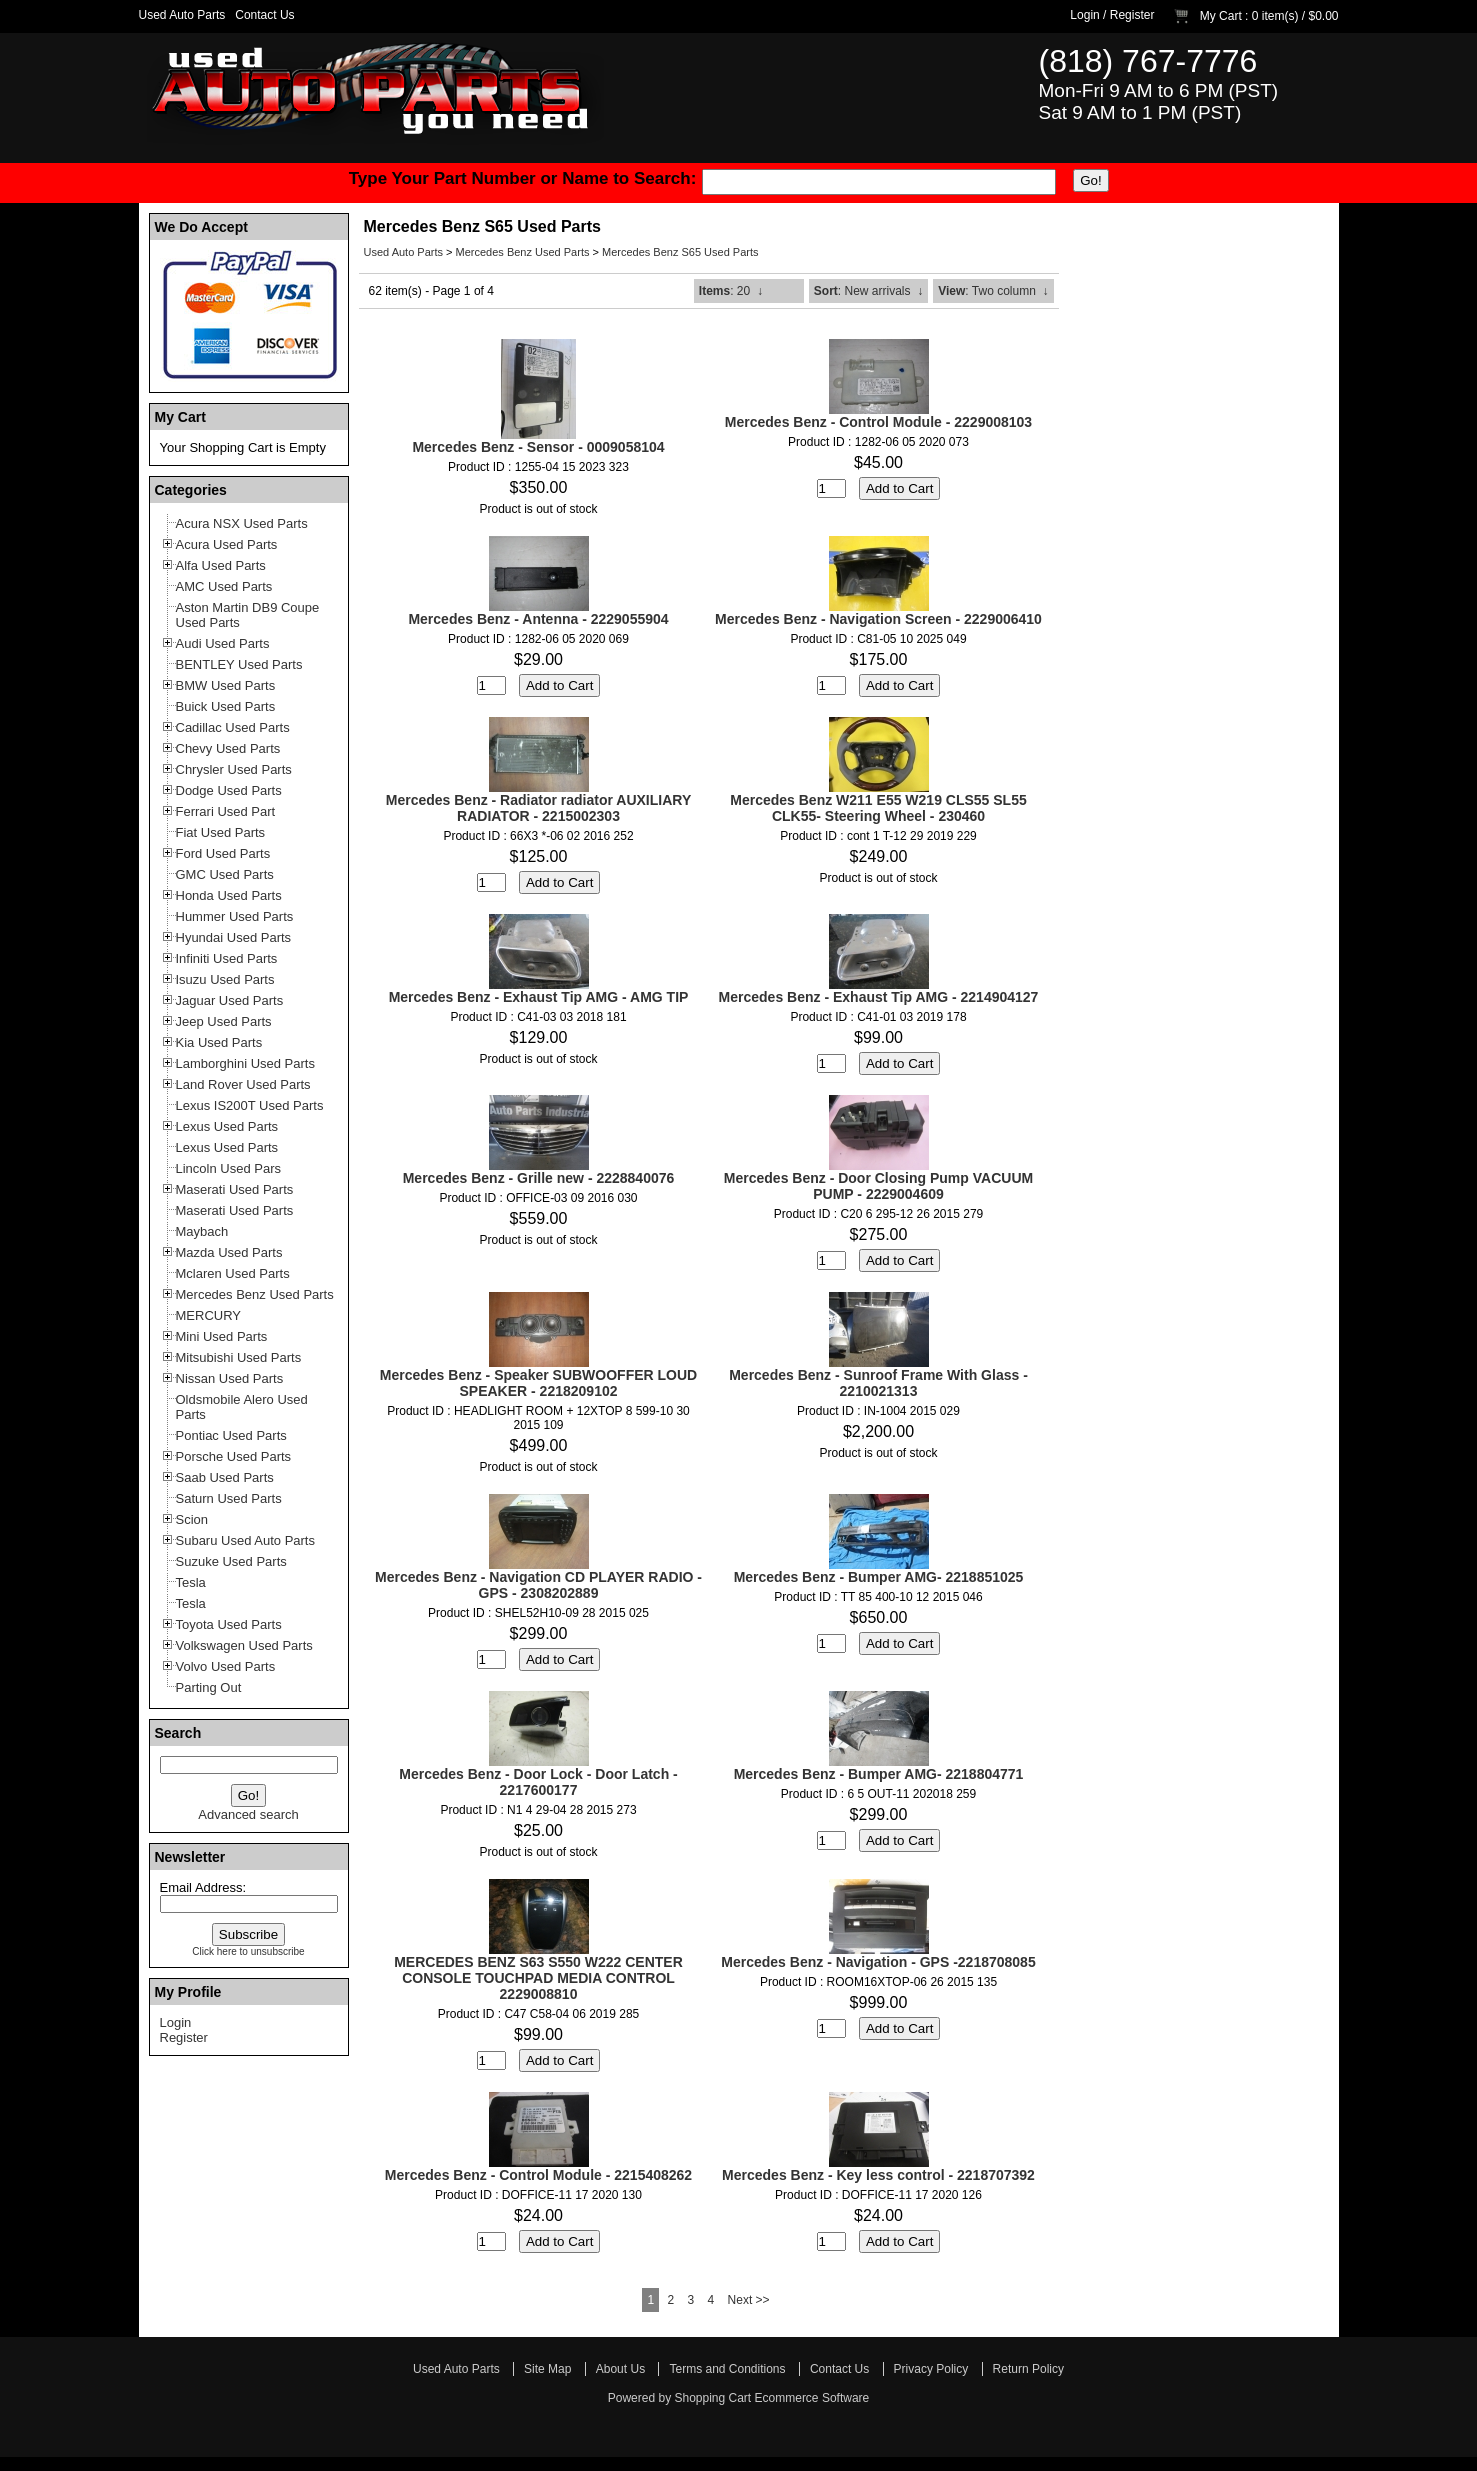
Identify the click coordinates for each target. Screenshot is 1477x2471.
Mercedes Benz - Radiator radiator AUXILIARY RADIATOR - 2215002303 (538, 808)
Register (1132, 15)
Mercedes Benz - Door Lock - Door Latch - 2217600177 (538, 1782)
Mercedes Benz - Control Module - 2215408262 (538, 2175)
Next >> (749, 2300)
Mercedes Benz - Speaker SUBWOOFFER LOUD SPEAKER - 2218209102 (538, 1383)
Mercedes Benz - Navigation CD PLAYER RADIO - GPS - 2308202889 (538, 1585)
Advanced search (248, 1814)
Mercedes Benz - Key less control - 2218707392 (878, 2175)
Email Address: (203, 1887)
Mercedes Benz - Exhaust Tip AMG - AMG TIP (539, 997)
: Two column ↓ (993, 291)
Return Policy (1028, 2369)
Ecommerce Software (812, 2398)
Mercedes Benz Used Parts (523, 252)
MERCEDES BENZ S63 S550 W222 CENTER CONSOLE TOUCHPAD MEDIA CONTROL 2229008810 (538, 1978)
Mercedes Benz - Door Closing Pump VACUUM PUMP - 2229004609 (878, 1186)
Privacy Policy (931, 2369)
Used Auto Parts (182, 15)
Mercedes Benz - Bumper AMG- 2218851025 (879, 1577)
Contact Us (264, 15)
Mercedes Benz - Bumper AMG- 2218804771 (879, 1774)
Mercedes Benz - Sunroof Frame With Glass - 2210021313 (878, 1383)
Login (1084, 15)
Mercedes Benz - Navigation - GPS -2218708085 (878, 1962)
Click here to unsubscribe (248, 1951)
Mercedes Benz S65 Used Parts (680, 252)
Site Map (547, 2369)
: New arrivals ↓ (868, 291)
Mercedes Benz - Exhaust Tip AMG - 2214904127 (879, 997)
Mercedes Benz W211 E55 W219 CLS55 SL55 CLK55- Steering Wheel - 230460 (878, 808)
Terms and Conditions (727, 2369)
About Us (620, 2369)
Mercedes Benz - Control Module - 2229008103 (878, 422)
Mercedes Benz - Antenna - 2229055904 (538, 619)
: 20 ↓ (731, 291)
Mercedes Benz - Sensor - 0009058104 (538, 447)
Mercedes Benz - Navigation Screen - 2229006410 (878, 619)
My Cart (1221, 16)
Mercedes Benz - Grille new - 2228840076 (539, 1178)
